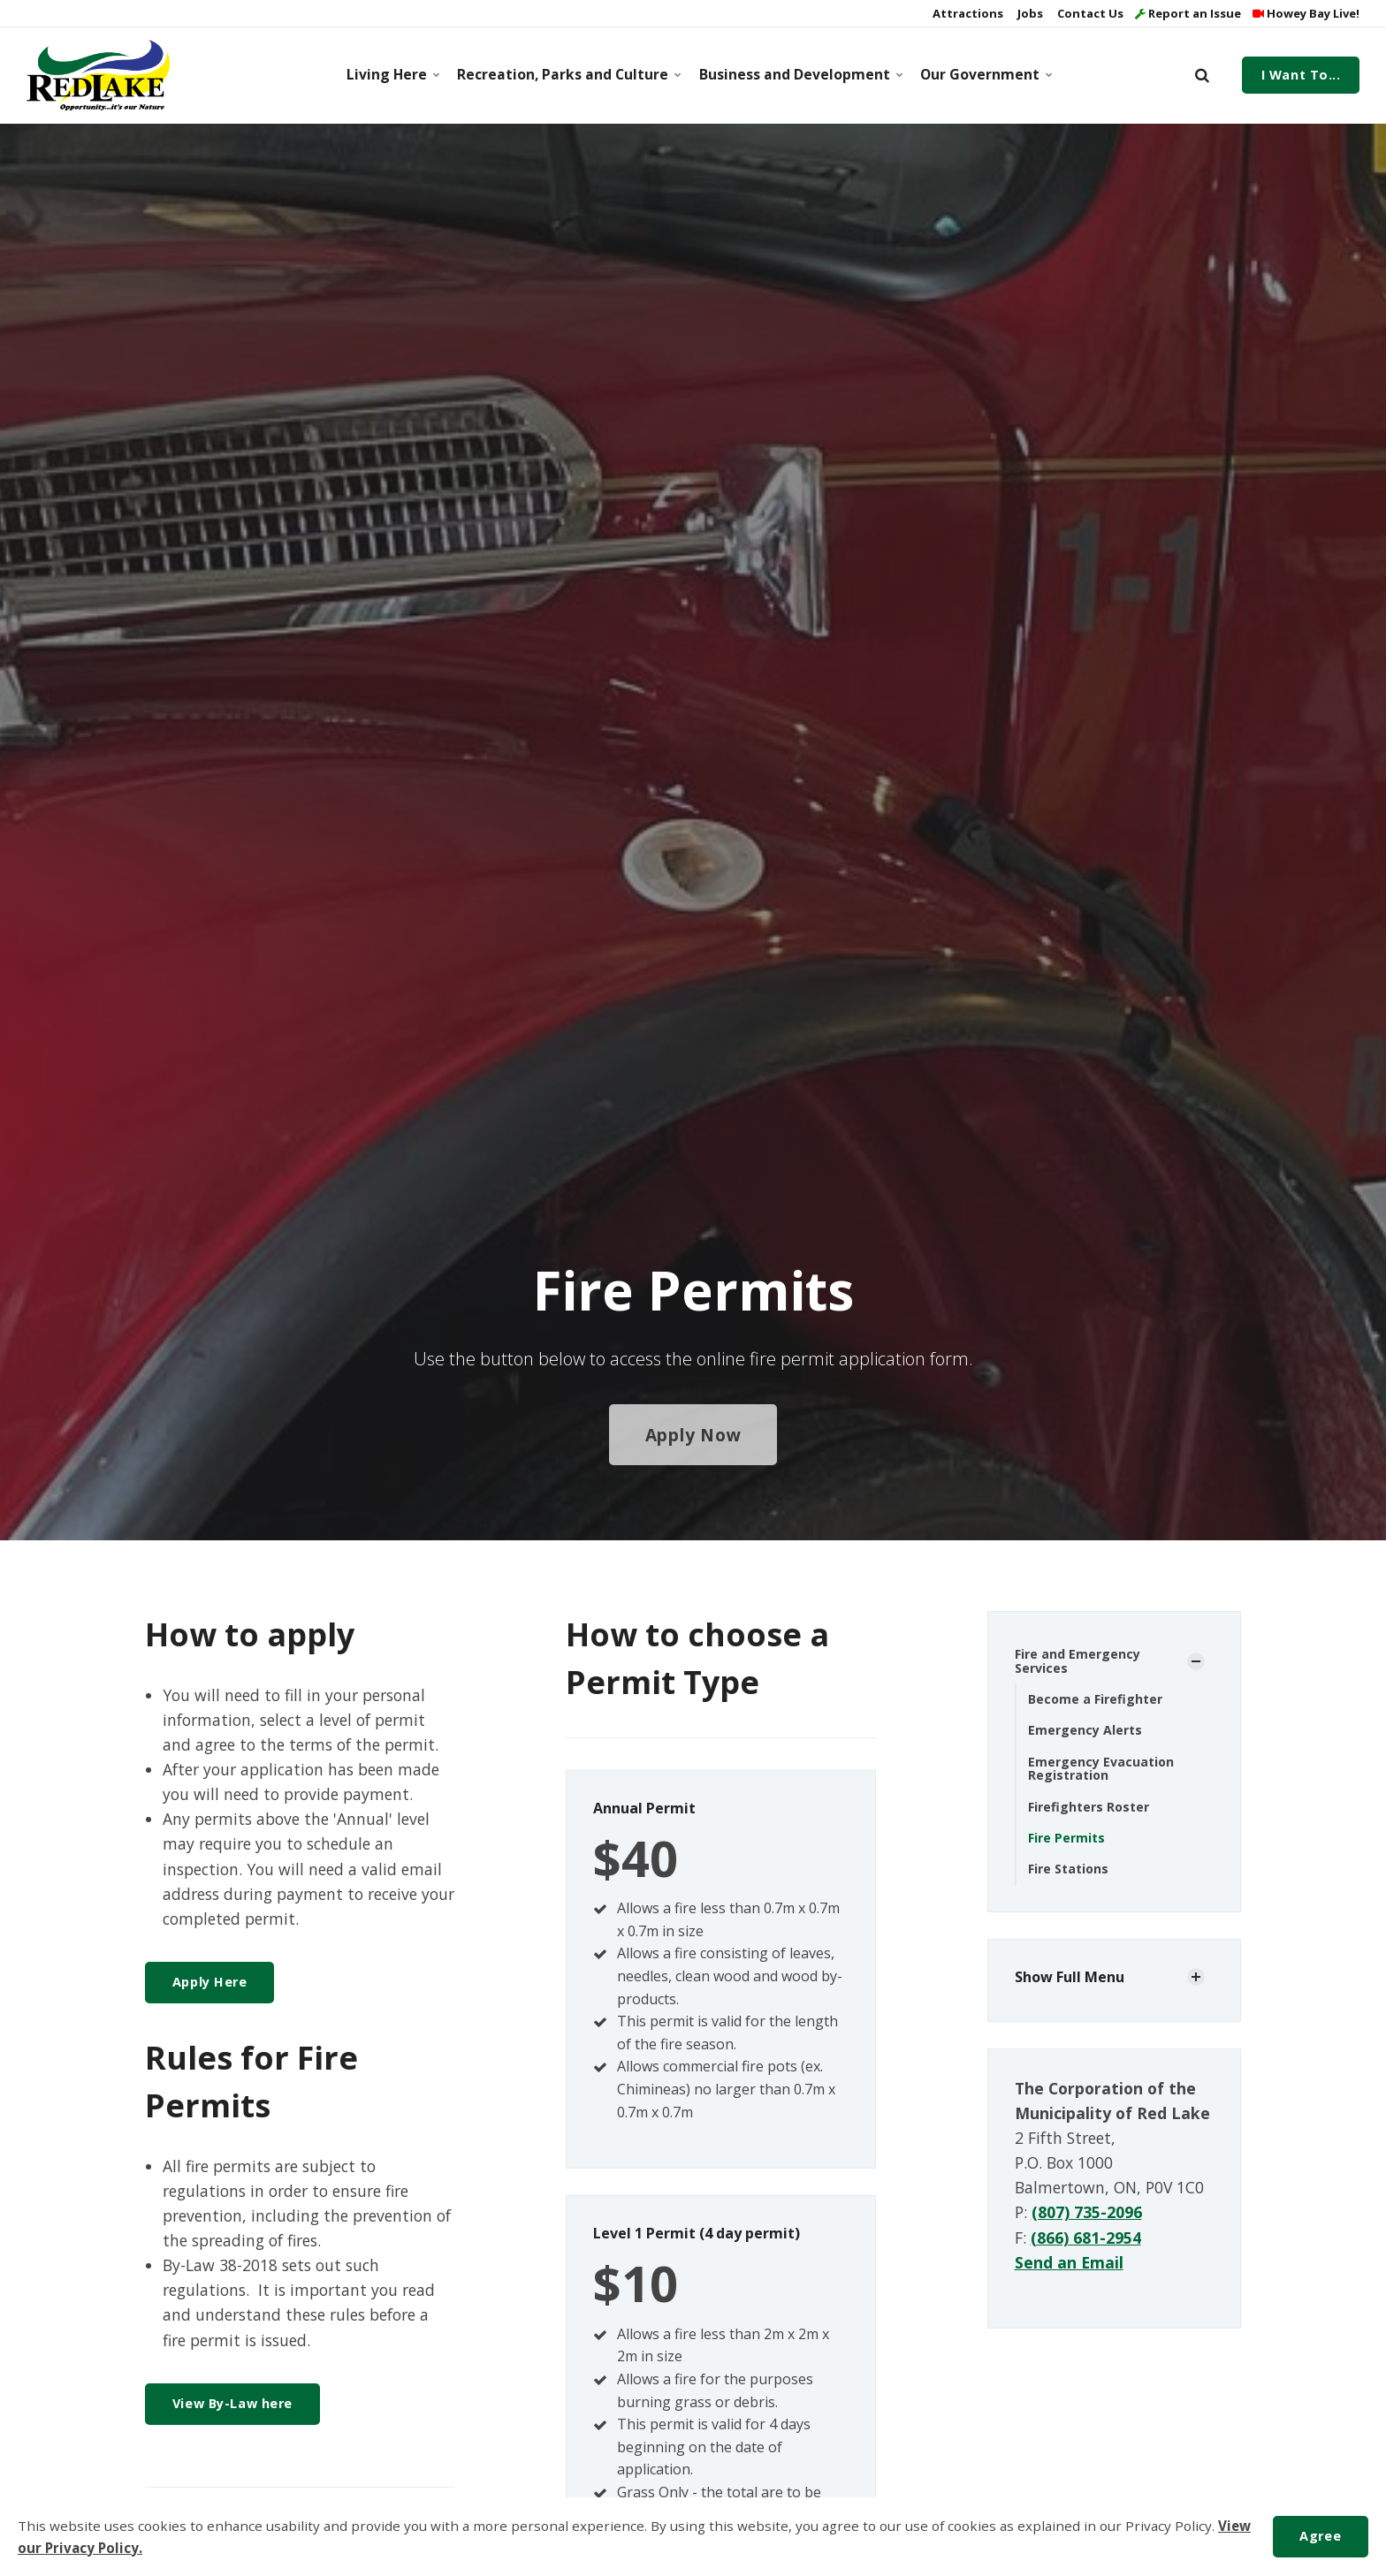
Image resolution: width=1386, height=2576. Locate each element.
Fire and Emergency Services (1077, 1660)
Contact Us (1089, 13)
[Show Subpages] (1196, 1661)
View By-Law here (232, 2403)
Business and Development (797, 74)
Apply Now (693, 1435)
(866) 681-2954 (1086, 2237)
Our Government (984, 74)
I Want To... (1301, 74)
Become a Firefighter (1095, 1699)
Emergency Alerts (1085, 1729)
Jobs (1029, 13)
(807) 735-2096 (1087, 2212)
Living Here (392, 74)
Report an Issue (1188, 13)
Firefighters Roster (1088, 1806)
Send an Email (1069, 2262)
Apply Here (210, 1981)
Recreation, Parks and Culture (565, 74)
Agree (1320, 2535)
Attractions (966, 13)
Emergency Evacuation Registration (1101, 1768)
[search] (1202, 75)
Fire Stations (1068, 1868)
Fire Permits (1066, 1837)
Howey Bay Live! (1306, 13)
